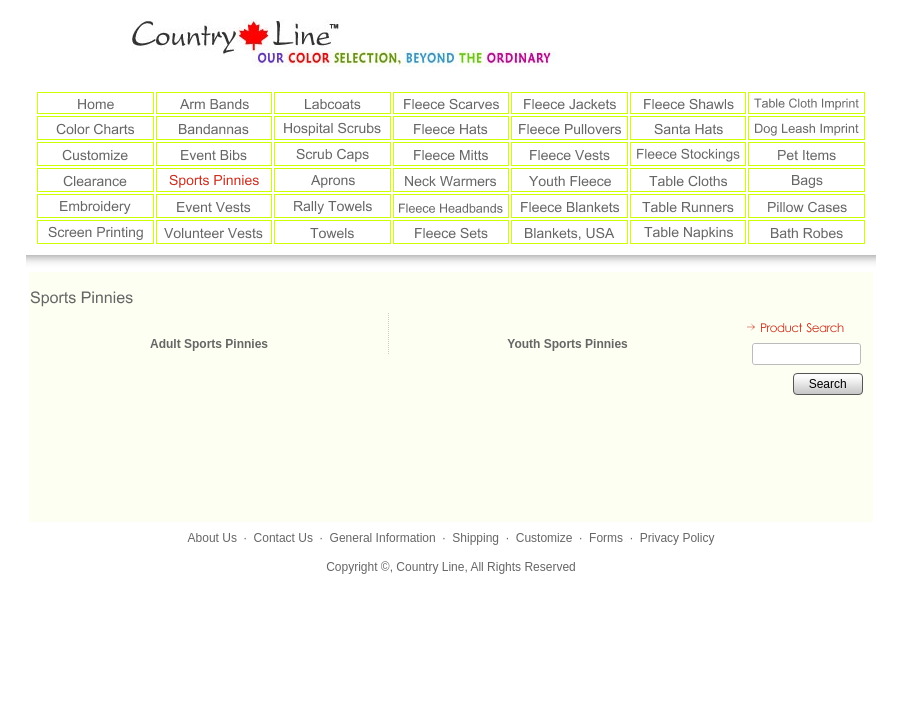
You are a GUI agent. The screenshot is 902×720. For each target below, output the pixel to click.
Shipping (475, 538)
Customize (544, 538)
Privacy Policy (677, 538)
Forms (606, 538)
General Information (383, 538)
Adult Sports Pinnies (209, 344)
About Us (212, 538)
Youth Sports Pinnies (567, 344)
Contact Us (283, 538)
